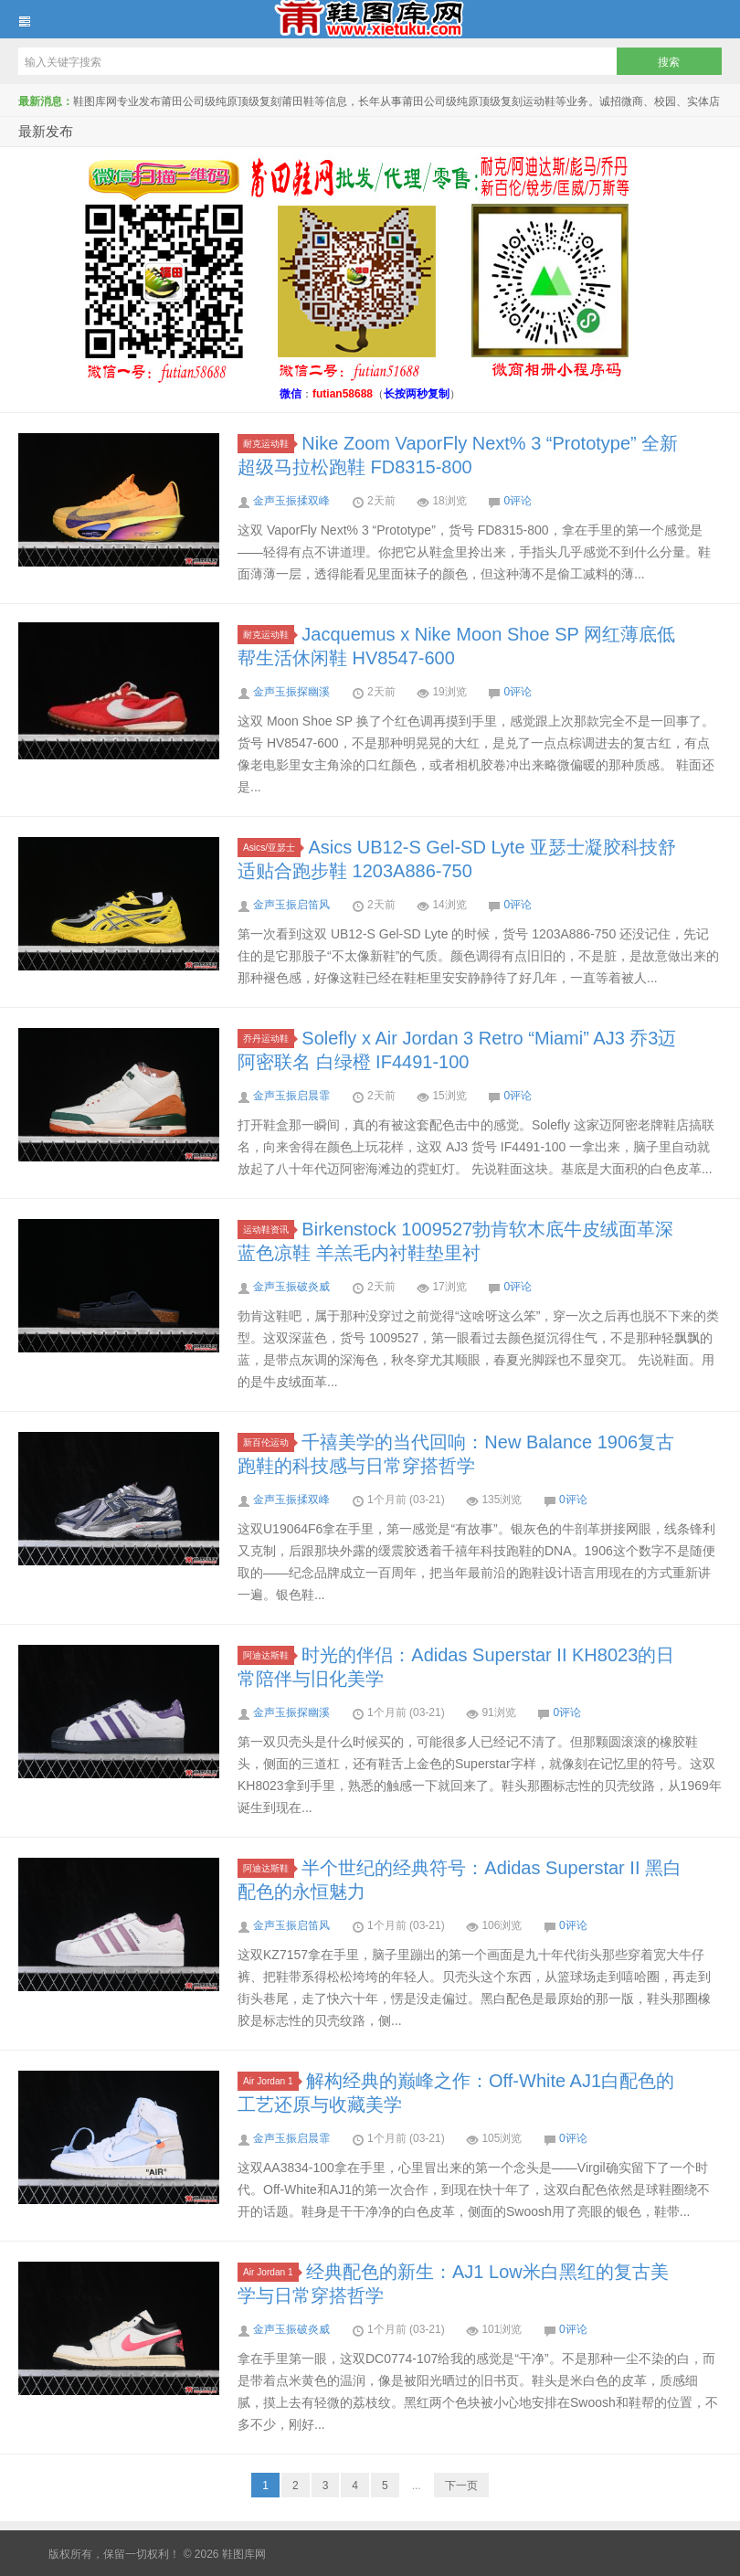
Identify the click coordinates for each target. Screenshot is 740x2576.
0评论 (517, 500)
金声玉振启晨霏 (291, 1095)
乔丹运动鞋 (268, 1039)
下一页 (461, 2485)
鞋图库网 (370, 19)
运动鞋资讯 (268, 1229)
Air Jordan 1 (271, 2081)
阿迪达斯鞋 (268, 1655)
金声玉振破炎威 (291, 1286)
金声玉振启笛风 (291, 904)
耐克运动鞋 (268, 444)
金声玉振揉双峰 (291, 500)
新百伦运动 (268, 1442)
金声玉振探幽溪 (291, 691)
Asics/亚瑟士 (272, 848)
